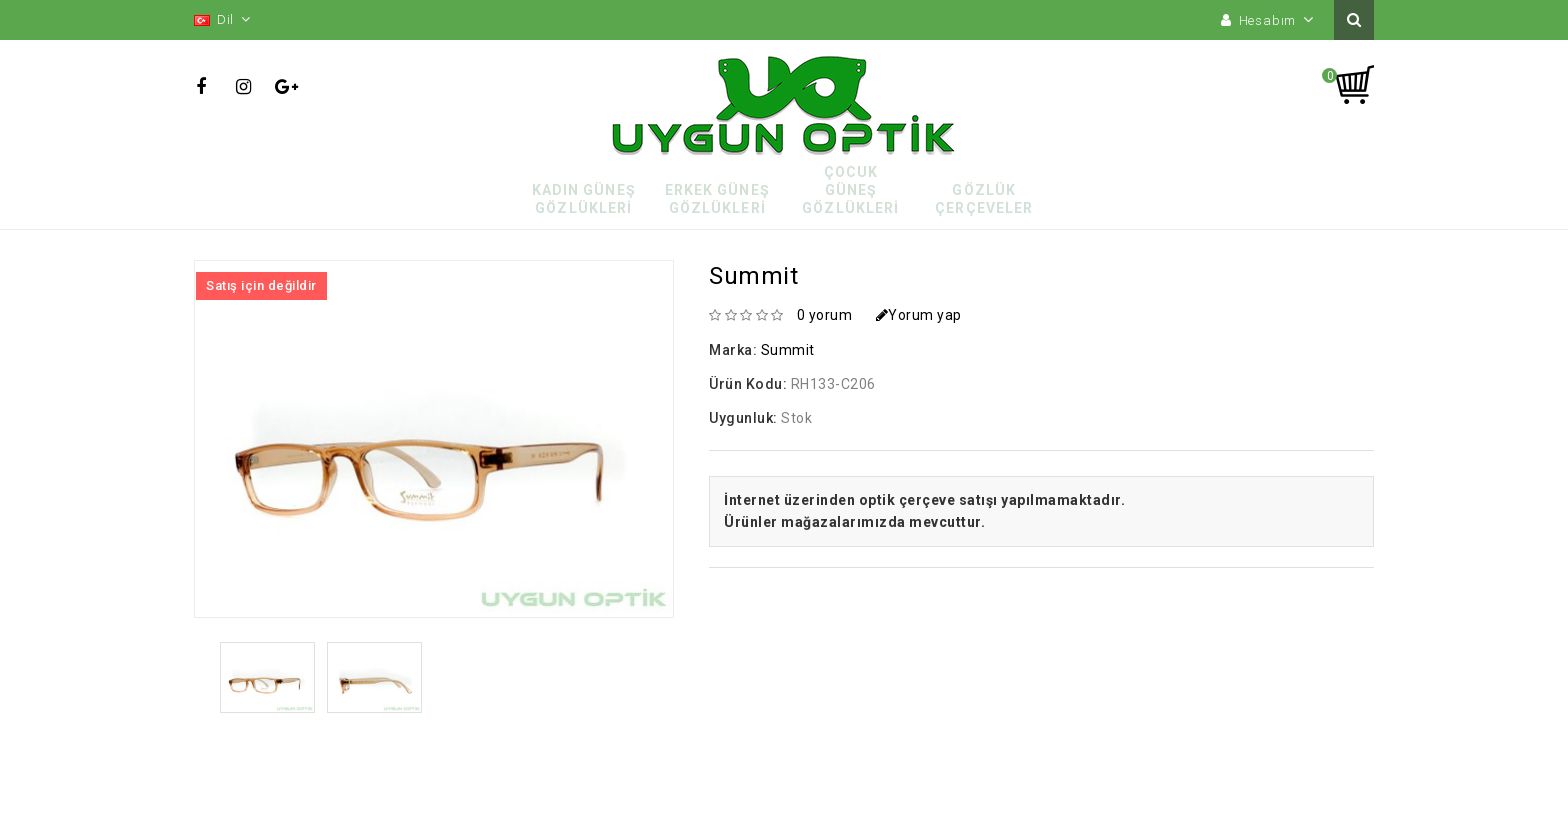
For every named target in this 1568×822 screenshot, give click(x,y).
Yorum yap (919, 315)
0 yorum (825, 315)
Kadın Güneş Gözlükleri (584, 199)
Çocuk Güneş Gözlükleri (850, 190)
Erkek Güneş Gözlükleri (717, 199)
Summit (788, 350)
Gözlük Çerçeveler (984, 199)
